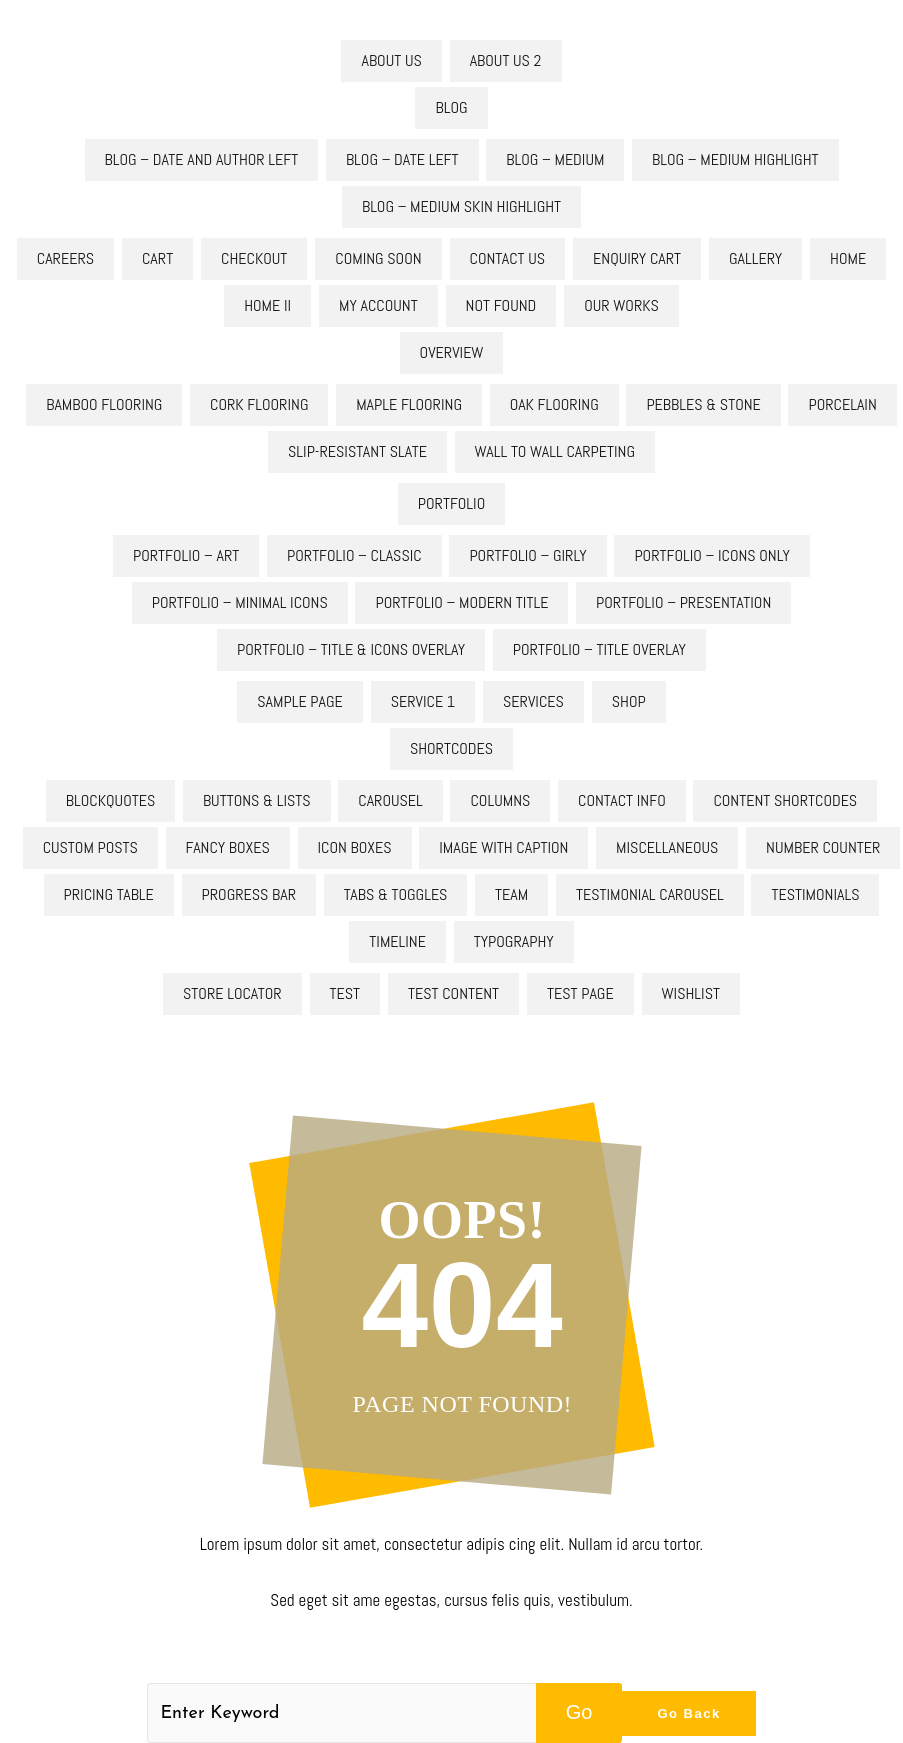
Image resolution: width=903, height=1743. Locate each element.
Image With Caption (503, 847)
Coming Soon (378, 258)
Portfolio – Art (186, 555)
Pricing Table (109, 894)
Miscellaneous (667, 847)
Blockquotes (110, 800)
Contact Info (622, 800)
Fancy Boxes (228, 847)
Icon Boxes (355, 847)
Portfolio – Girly (527, 555)
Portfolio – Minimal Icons (240, 602)
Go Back (688, 1713)
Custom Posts (90, 847)
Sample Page (299, 701)
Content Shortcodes (785, 800)
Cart (157, 258)
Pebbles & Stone (703, 404)
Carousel (390, 800)
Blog (451, 107)
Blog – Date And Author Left (202, 159)
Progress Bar (249, 894)
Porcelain (842, 404)
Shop (629, 701)
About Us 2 (506, 60)
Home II (267, 305)
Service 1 (423, 701)
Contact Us (508, 258)
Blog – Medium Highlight (735, 159)
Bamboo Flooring (104, 404)
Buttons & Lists (257, 800)
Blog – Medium (555, 159)
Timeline (397, 941)
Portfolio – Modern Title (461, 602)
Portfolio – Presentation (683, 602)
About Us (391, 60)
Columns (500, 800)
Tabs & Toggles (396, 894)
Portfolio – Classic (354, 555)
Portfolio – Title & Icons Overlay (351, 649)
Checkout (254, 258)
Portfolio (451, 503)
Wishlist (691, 993)
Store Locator (232, 993)
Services (533, 701)
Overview (452, 352)
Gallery (755, 258)
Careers (65, 258)
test (345, 993)
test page (580, 993)
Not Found (501, 305)
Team (511, 894)
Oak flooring (554, 404)
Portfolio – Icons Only (712, 555)
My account (378, 305)
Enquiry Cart (637, 258)
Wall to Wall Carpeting (555, 451)
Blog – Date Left (402, 159)
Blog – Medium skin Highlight (461, 206)
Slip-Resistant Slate (357, 451)
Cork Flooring (259, 404)
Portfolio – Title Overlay (599, 649)
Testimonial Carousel (650, 894)
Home (848, 258)
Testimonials (815, 894)
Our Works (621, 305)
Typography (514, 941)
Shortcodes (451, 748)
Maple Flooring (409, 404)
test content (453, 993)
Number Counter (823, 847)
